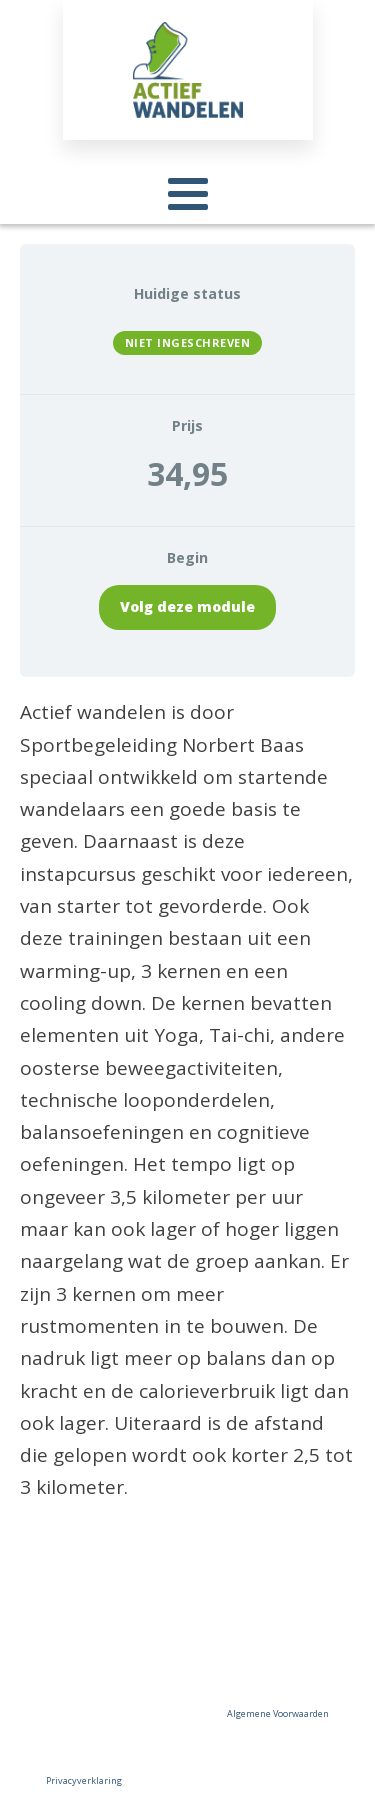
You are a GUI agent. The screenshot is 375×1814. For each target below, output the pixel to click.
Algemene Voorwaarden (278, 1713)
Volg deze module (187, 606)
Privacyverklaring (84, 1780)
